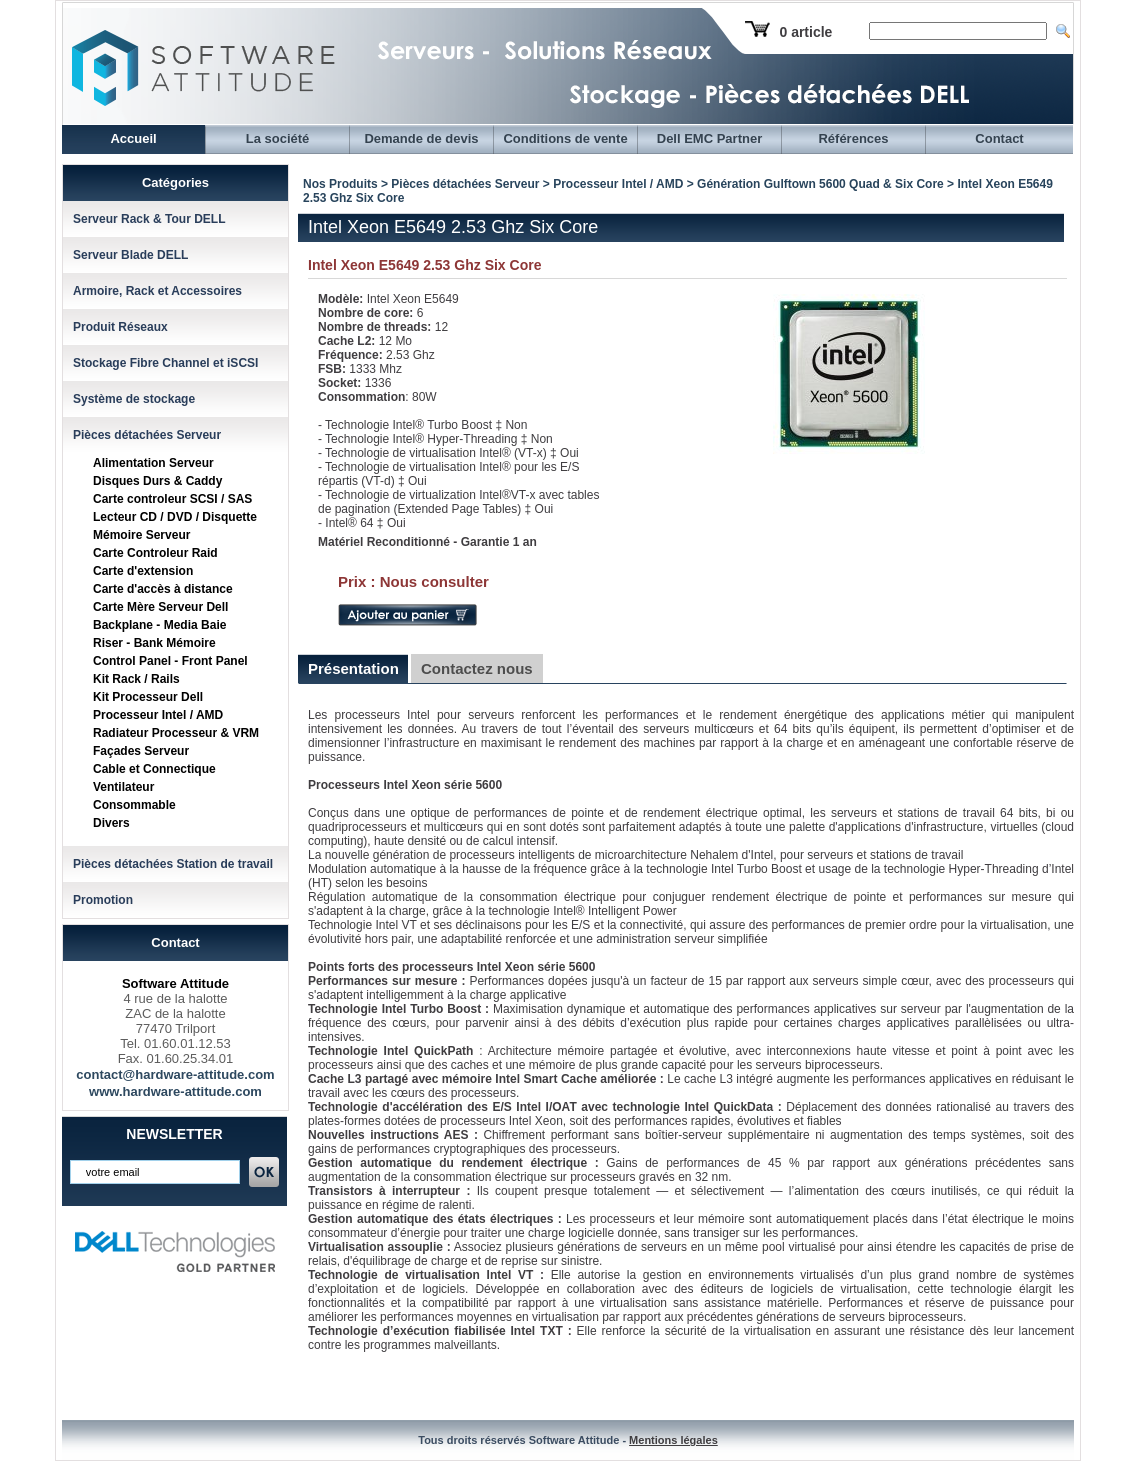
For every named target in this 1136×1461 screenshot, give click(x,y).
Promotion (103, 900)
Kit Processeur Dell (148, 697)
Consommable (134, 805)
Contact (999, 138)
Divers (111, 823)
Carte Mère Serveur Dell (160, 607)
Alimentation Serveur (153, 463)
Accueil (133, 138)
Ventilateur (123, 787)
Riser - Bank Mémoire (154, 643)
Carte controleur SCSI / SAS (172, 499)
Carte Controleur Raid (155, 553)
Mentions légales (673, 1440)
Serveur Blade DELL (130, 255)
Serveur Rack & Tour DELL (149, 219)
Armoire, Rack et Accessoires (157, 291)
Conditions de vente (565, 138)
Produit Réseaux (120, 327)
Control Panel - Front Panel (170, 661)
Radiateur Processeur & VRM (176, 733)
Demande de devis (421, 138)
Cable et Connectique (154, 769)
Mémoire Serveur (141, 535)
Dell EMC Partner (709, 138)
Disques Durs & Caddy (157, 481)
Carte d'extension (143, 571)
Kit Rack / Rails (136, 679)
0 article (805, 32)
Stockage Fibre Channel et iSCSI (165, 363)
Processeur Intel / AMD (158, 715)
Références (853, 138)
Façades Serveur (141, 751)
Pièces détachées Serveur (147, 435)
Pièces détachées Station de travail (173, 864)
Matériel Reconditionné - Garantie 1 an (427, 542)
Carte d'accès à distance (163, 589)
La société (278, 138)
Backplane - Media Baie (159, 625)
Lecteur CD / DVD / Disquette (175, 517)
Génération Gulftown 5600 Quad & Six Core (820, 184)
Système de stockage (134, 399)
